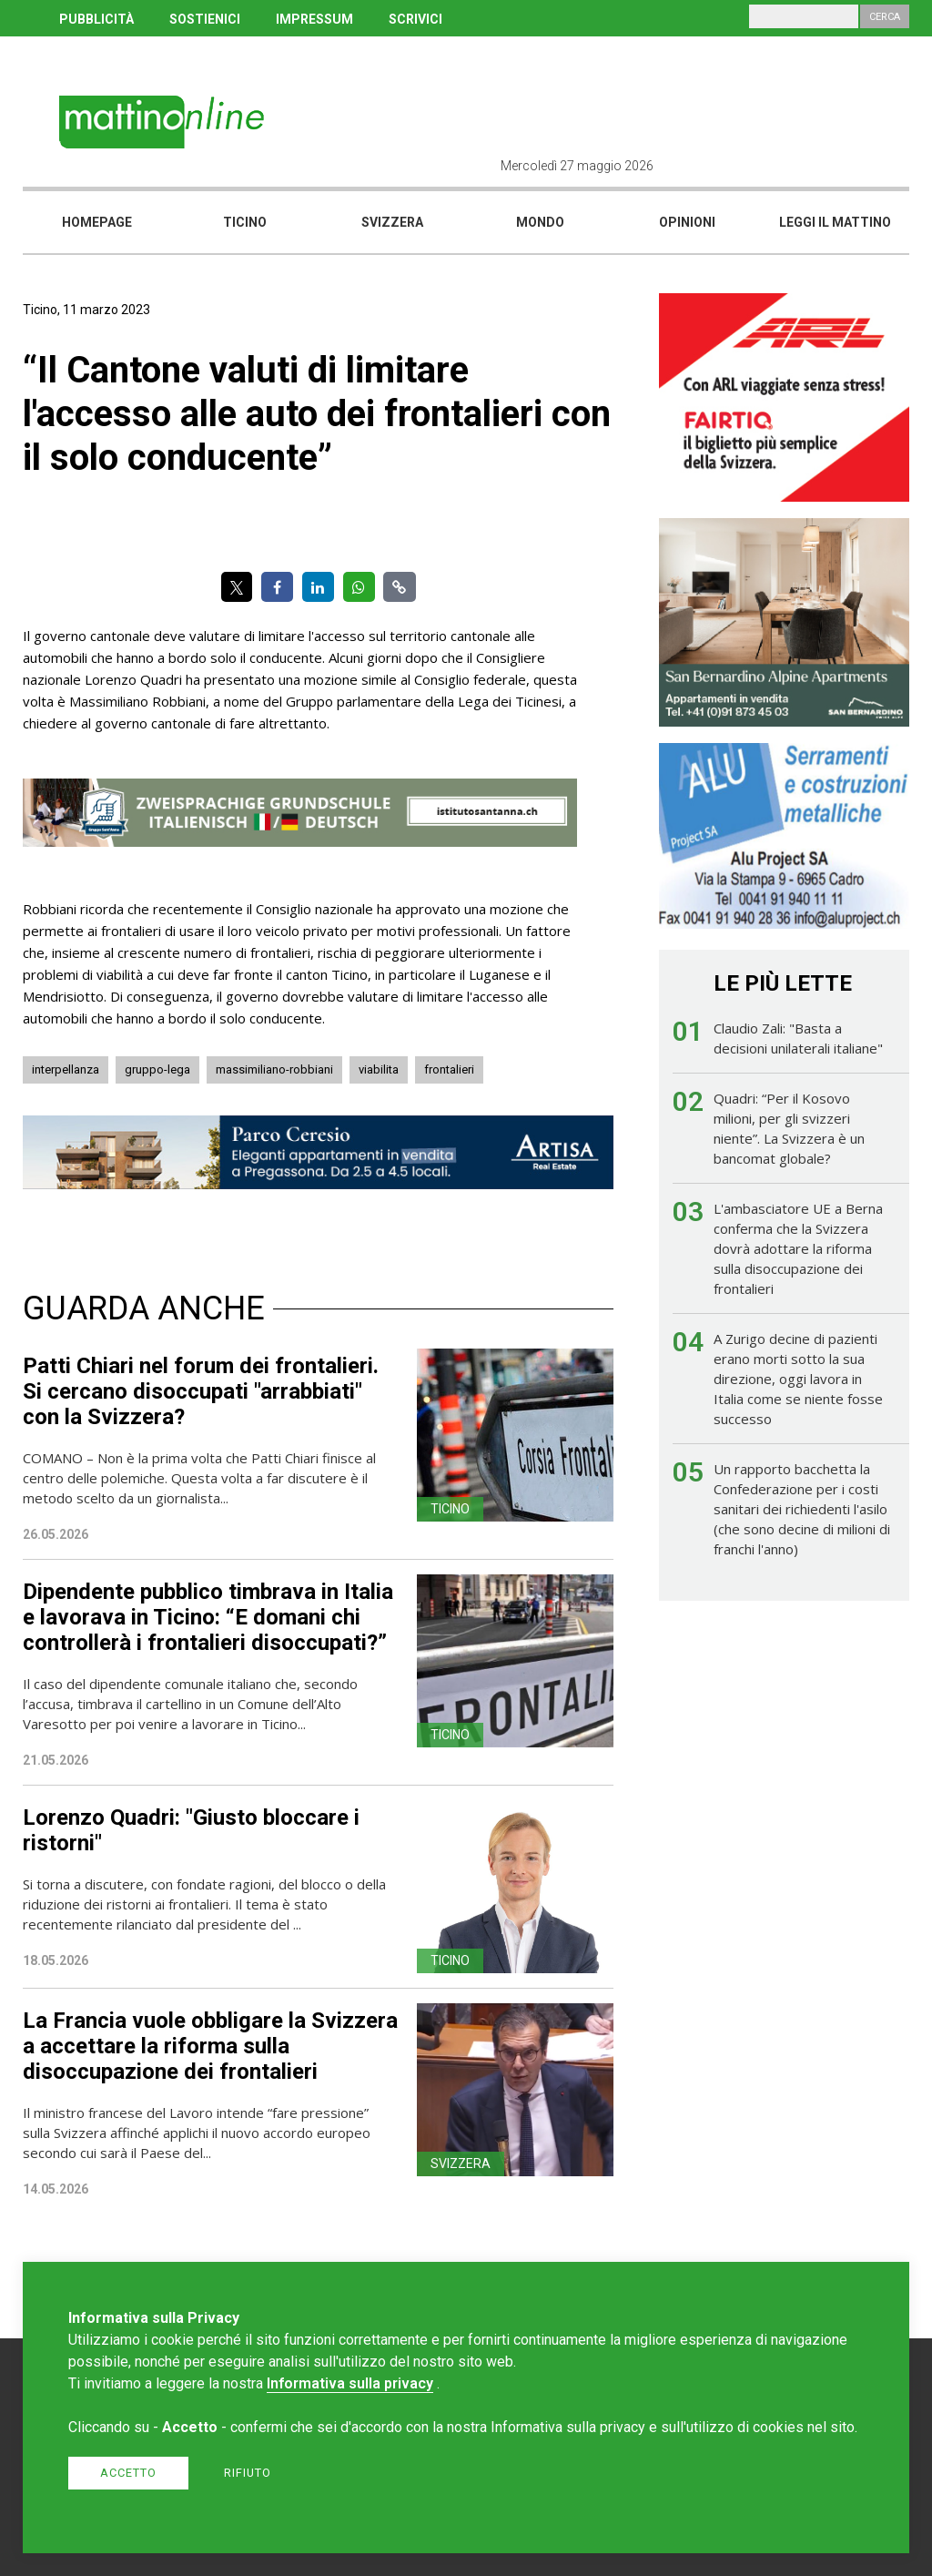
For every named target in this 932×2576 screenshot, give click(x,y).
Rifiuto (247, 2472)
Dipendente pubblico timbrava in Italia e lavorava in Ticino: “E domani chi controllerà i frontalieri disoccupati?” (208, 1617)
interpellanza (65, 1069)
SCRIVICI (415, 19)
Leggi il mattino (835, 222)
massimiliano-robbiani (274, 1069)
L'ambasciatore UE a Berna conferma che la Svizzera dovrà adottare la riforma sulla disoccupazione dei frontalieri (798, 1248)
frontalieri (449, 1069)
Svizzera (392, 222)
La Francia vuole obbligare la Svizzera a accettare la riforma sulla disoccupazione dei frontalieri (210, 2046)
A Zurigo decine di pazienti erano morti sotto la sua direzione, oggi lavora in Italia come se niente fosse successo (798, 1378)
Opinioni (687, 222)
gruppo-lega (157, 1069)
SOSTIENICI (204, 19)
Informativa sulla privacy (350, 2383)
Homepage (97, 222)
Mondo (540, 222)
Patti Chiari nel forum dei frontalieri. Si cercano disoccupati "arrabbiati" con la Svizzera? (201, 1391)
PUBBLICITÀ (96, 19)
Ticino (245, 222)
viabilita (379, 1069)
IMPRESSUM (314, 19)
